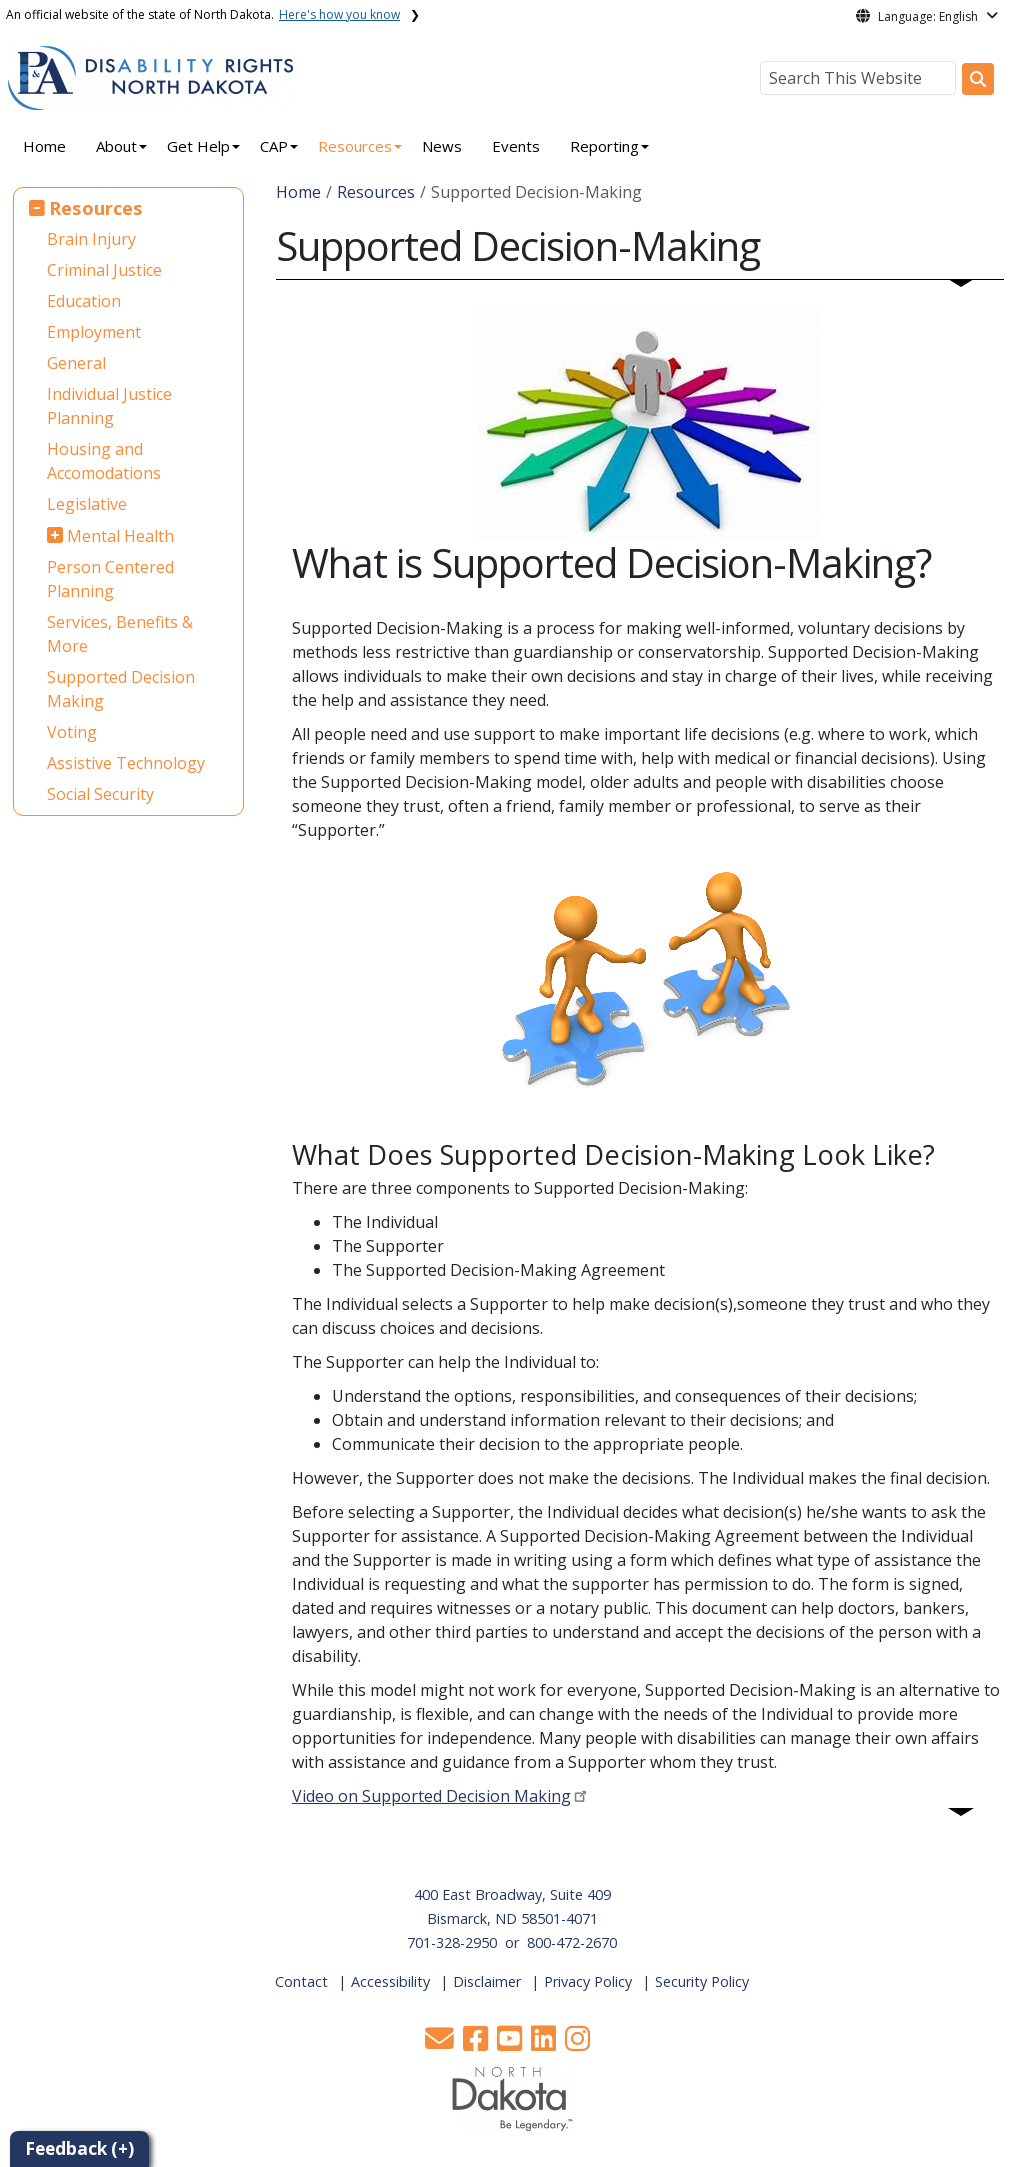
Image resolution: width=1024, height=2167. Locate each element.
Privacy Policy (588, 1981)
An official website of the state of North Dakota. (203, 14)
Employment (94, 332)
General (76, 363)
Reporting (604, 146)
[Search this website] (978, 79)
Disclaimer (487, 1981)
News (442, 146)
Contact (301, 1981)
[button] (441, 2043)
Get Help (198, 146)
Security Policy (702, 1981)
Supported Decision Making (121, 689)
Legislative (87, 504)
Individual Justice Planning (109, 406)
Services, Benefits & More (120, 634)
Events (516, 146)
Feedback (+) (79, 2148)
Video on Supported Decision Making (431, 1796)
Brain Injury (91, 239)
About (116, 146)
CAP (274, 146)
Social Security (100, 794)
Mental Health (120, 536)
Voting (72, 732)
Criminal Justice (104, 270)
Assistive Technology (126, 763)
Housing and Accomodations (104, 461)
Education (84, 301)
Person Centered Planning (110, 579)
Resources (355, 146)
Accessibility (390, 1981)
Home (44, 146)
